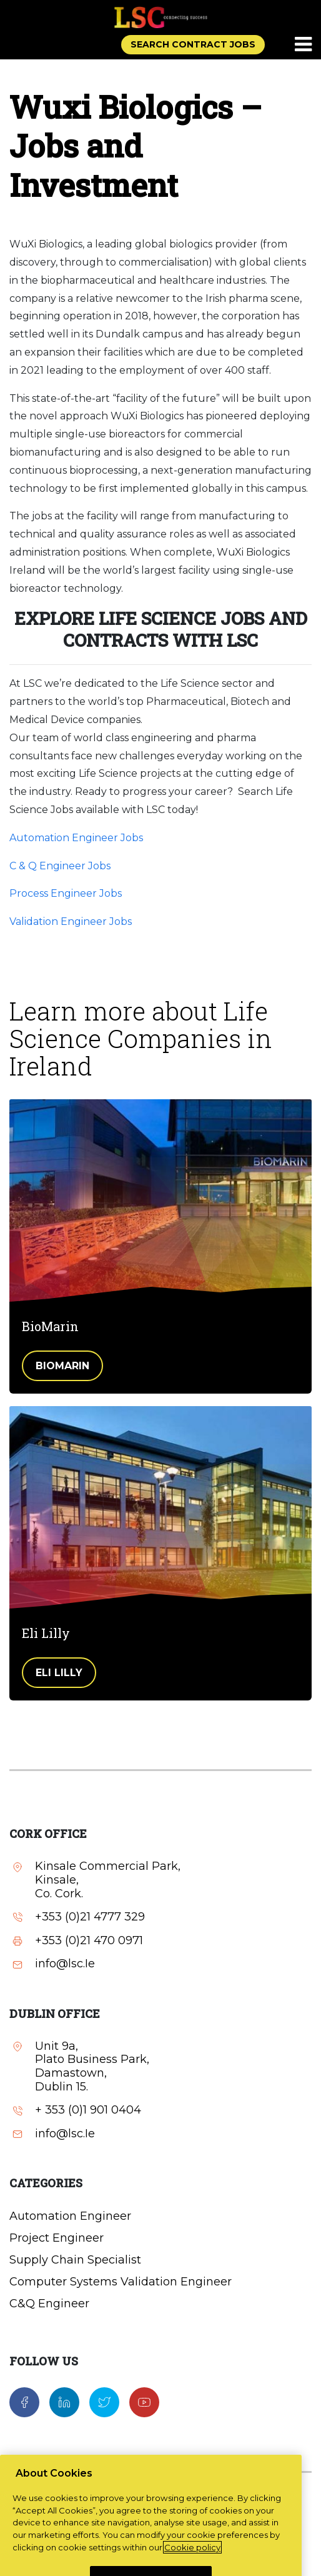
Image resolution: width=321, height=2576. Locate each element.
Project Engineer (56, 2238)
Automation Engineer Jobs (76, 838)
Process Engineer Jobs (65, 893)
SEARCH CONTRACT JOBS (193, 44)
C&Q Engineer (49, 2303)
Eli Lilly (59, 1673)
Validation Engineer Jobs (70, 921)
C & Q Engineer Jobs (60, 866)
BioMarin (62, 1366)
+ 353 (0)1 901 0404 (88, 2110)
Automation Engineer (70, 2216)
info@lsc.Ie (65, 1963)
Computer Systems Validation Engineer (120, 2282)
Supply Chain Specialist (75, 2260)
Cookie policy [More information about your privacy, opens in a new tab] (192, 2564)
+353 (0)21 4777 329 (90, 1917)
